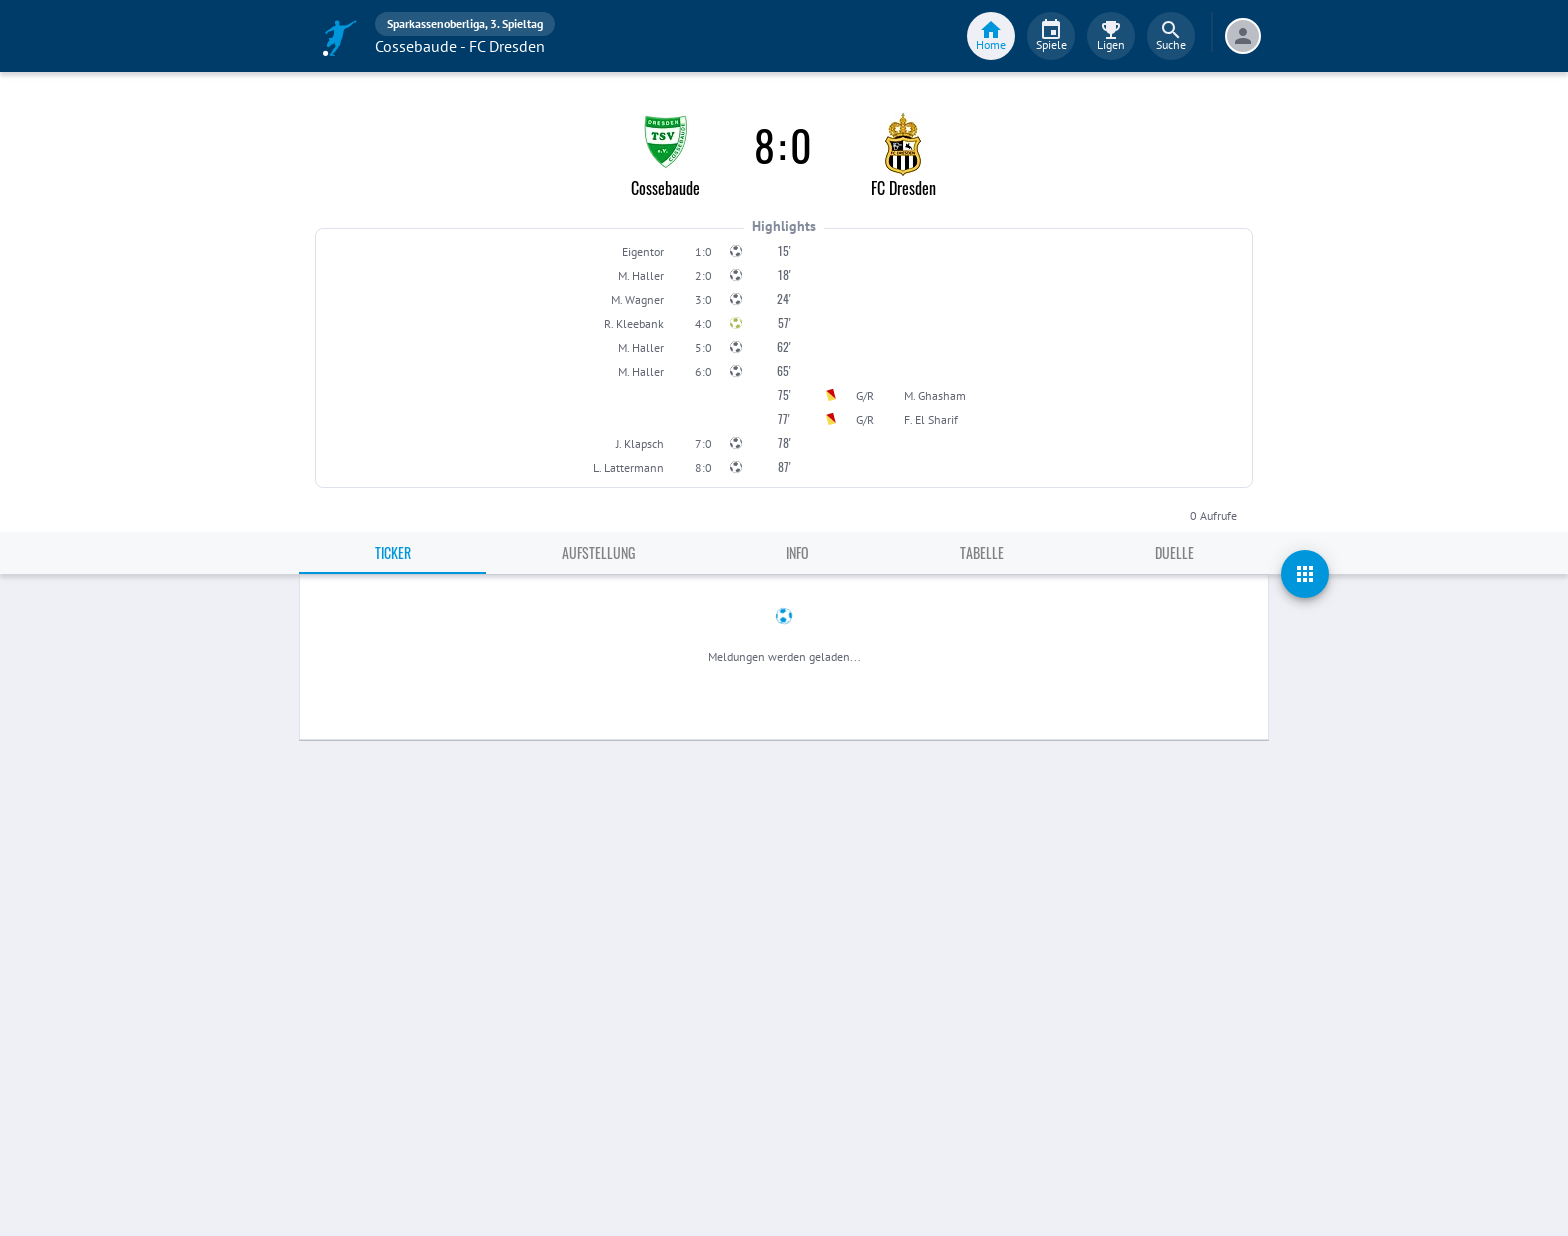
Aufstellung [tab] (598, 552)
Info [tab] (797, 552)
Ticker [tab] (393, 552)
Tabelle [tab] (982, 552)
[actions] (1305, 574)
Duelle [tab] (1174, 552)
